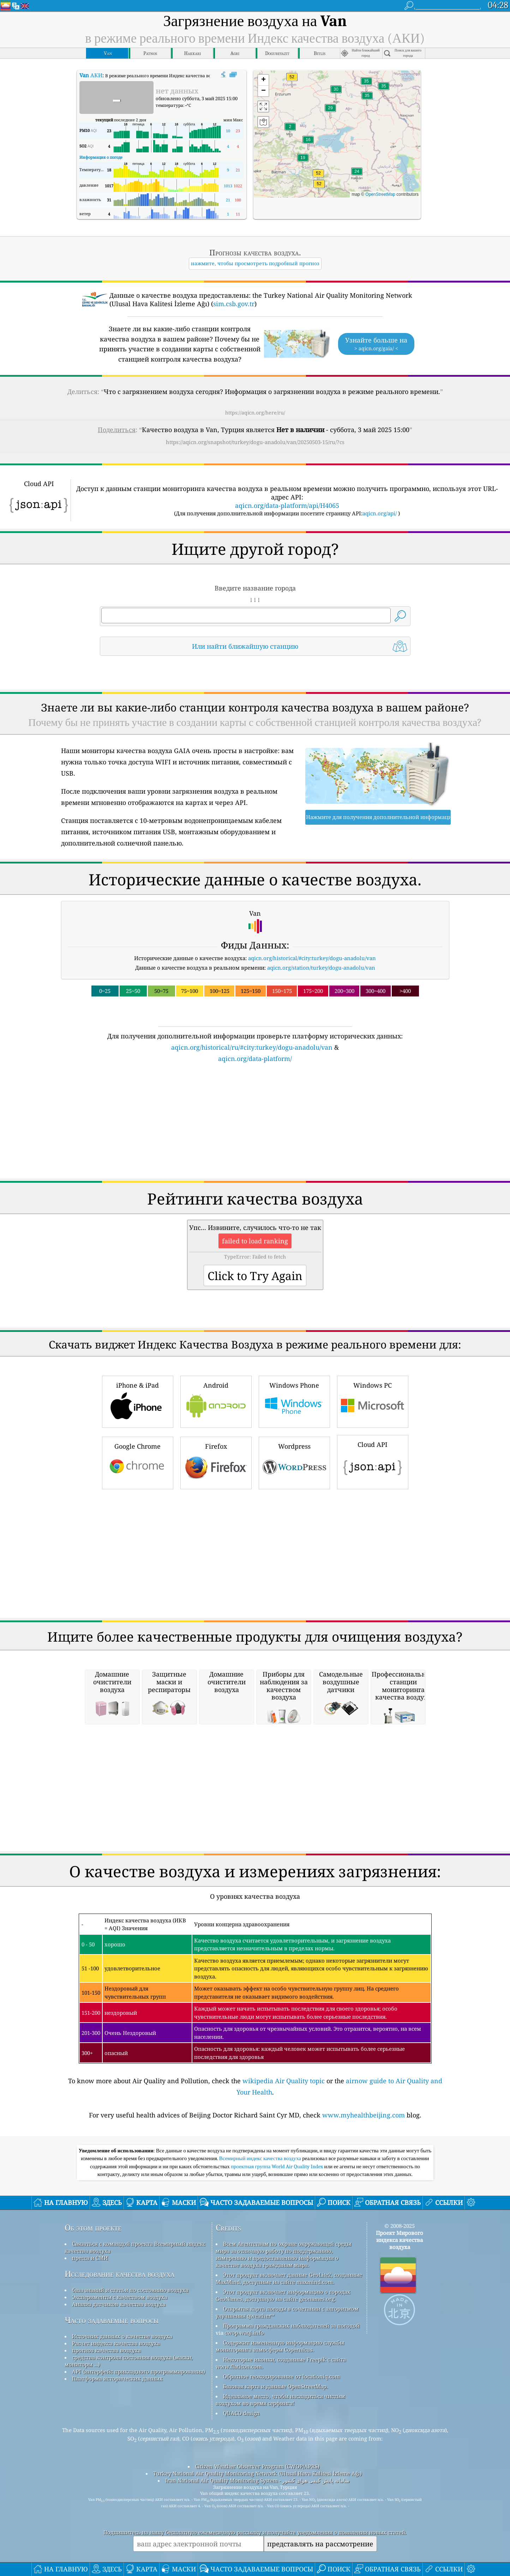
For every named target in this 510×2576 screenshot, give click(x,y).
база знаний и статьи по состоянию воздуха (130, 2466)
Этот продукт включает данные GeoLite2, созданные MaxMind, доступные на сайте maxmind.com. (289, 2455)
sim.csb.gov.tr (233, 342)
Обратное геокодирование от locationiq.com (281, 2552)
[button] (318, 176)
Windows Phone (294, 1577)
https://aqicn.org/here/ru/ (255, 451)
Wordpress (294, 1638)
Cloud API (372, 1637)
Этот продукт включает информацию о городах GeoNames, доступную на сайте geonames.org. (283, 2472)
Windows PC (372, 1577)
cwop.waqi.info (244, 2509)
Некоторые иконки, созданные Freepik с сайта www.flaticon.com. (281, 2539)
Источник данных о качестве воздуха (122, 2512)
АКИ (90, 75)
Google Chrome (137, 1638)
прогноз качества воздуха (106, 2526)
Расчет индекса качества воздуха (116, 2519)
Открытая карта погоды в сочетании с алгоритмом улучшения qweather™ (287, 2488)
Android (216, 1577)
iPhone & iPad (137, 1577)
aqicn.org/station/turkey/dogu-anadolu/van (321, 1143)
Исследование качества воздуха (119, 2450)
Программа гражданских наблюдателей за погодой (291, 2501)
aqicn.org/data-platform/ (255, 1235)
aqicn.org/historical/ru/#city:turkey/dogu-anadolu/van (251, 1223)
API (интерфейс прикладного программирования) (138, 2547)
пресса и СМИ (90, 2434)
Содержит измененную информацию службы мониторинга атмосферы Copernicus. (280, 2522)
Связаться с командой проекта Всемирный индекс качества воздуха (135, 2424)
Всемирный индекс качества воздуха (260, 2335)
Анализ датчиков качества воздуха (119, 2480)
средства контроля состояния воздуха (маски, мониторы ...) (129, 2537)
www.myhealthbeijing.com (363, 2291)
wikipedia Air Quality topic (283, 2257)
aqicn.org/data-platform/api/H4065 (287, 583)
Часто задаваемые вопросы (112, 2496)
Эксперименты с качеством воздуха (119, 2473)
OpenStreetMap (380, 194)
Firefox (216, 1638)
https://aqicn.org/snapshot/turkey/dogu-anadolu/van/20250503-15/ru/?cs (255, 480)
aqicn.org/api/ (379, 590)
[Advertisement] (255, 305)
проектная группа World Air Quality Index (277, 2343)
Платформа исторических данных (117, 2554)
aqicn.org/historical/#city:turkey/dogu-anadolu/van (312, 1134)
